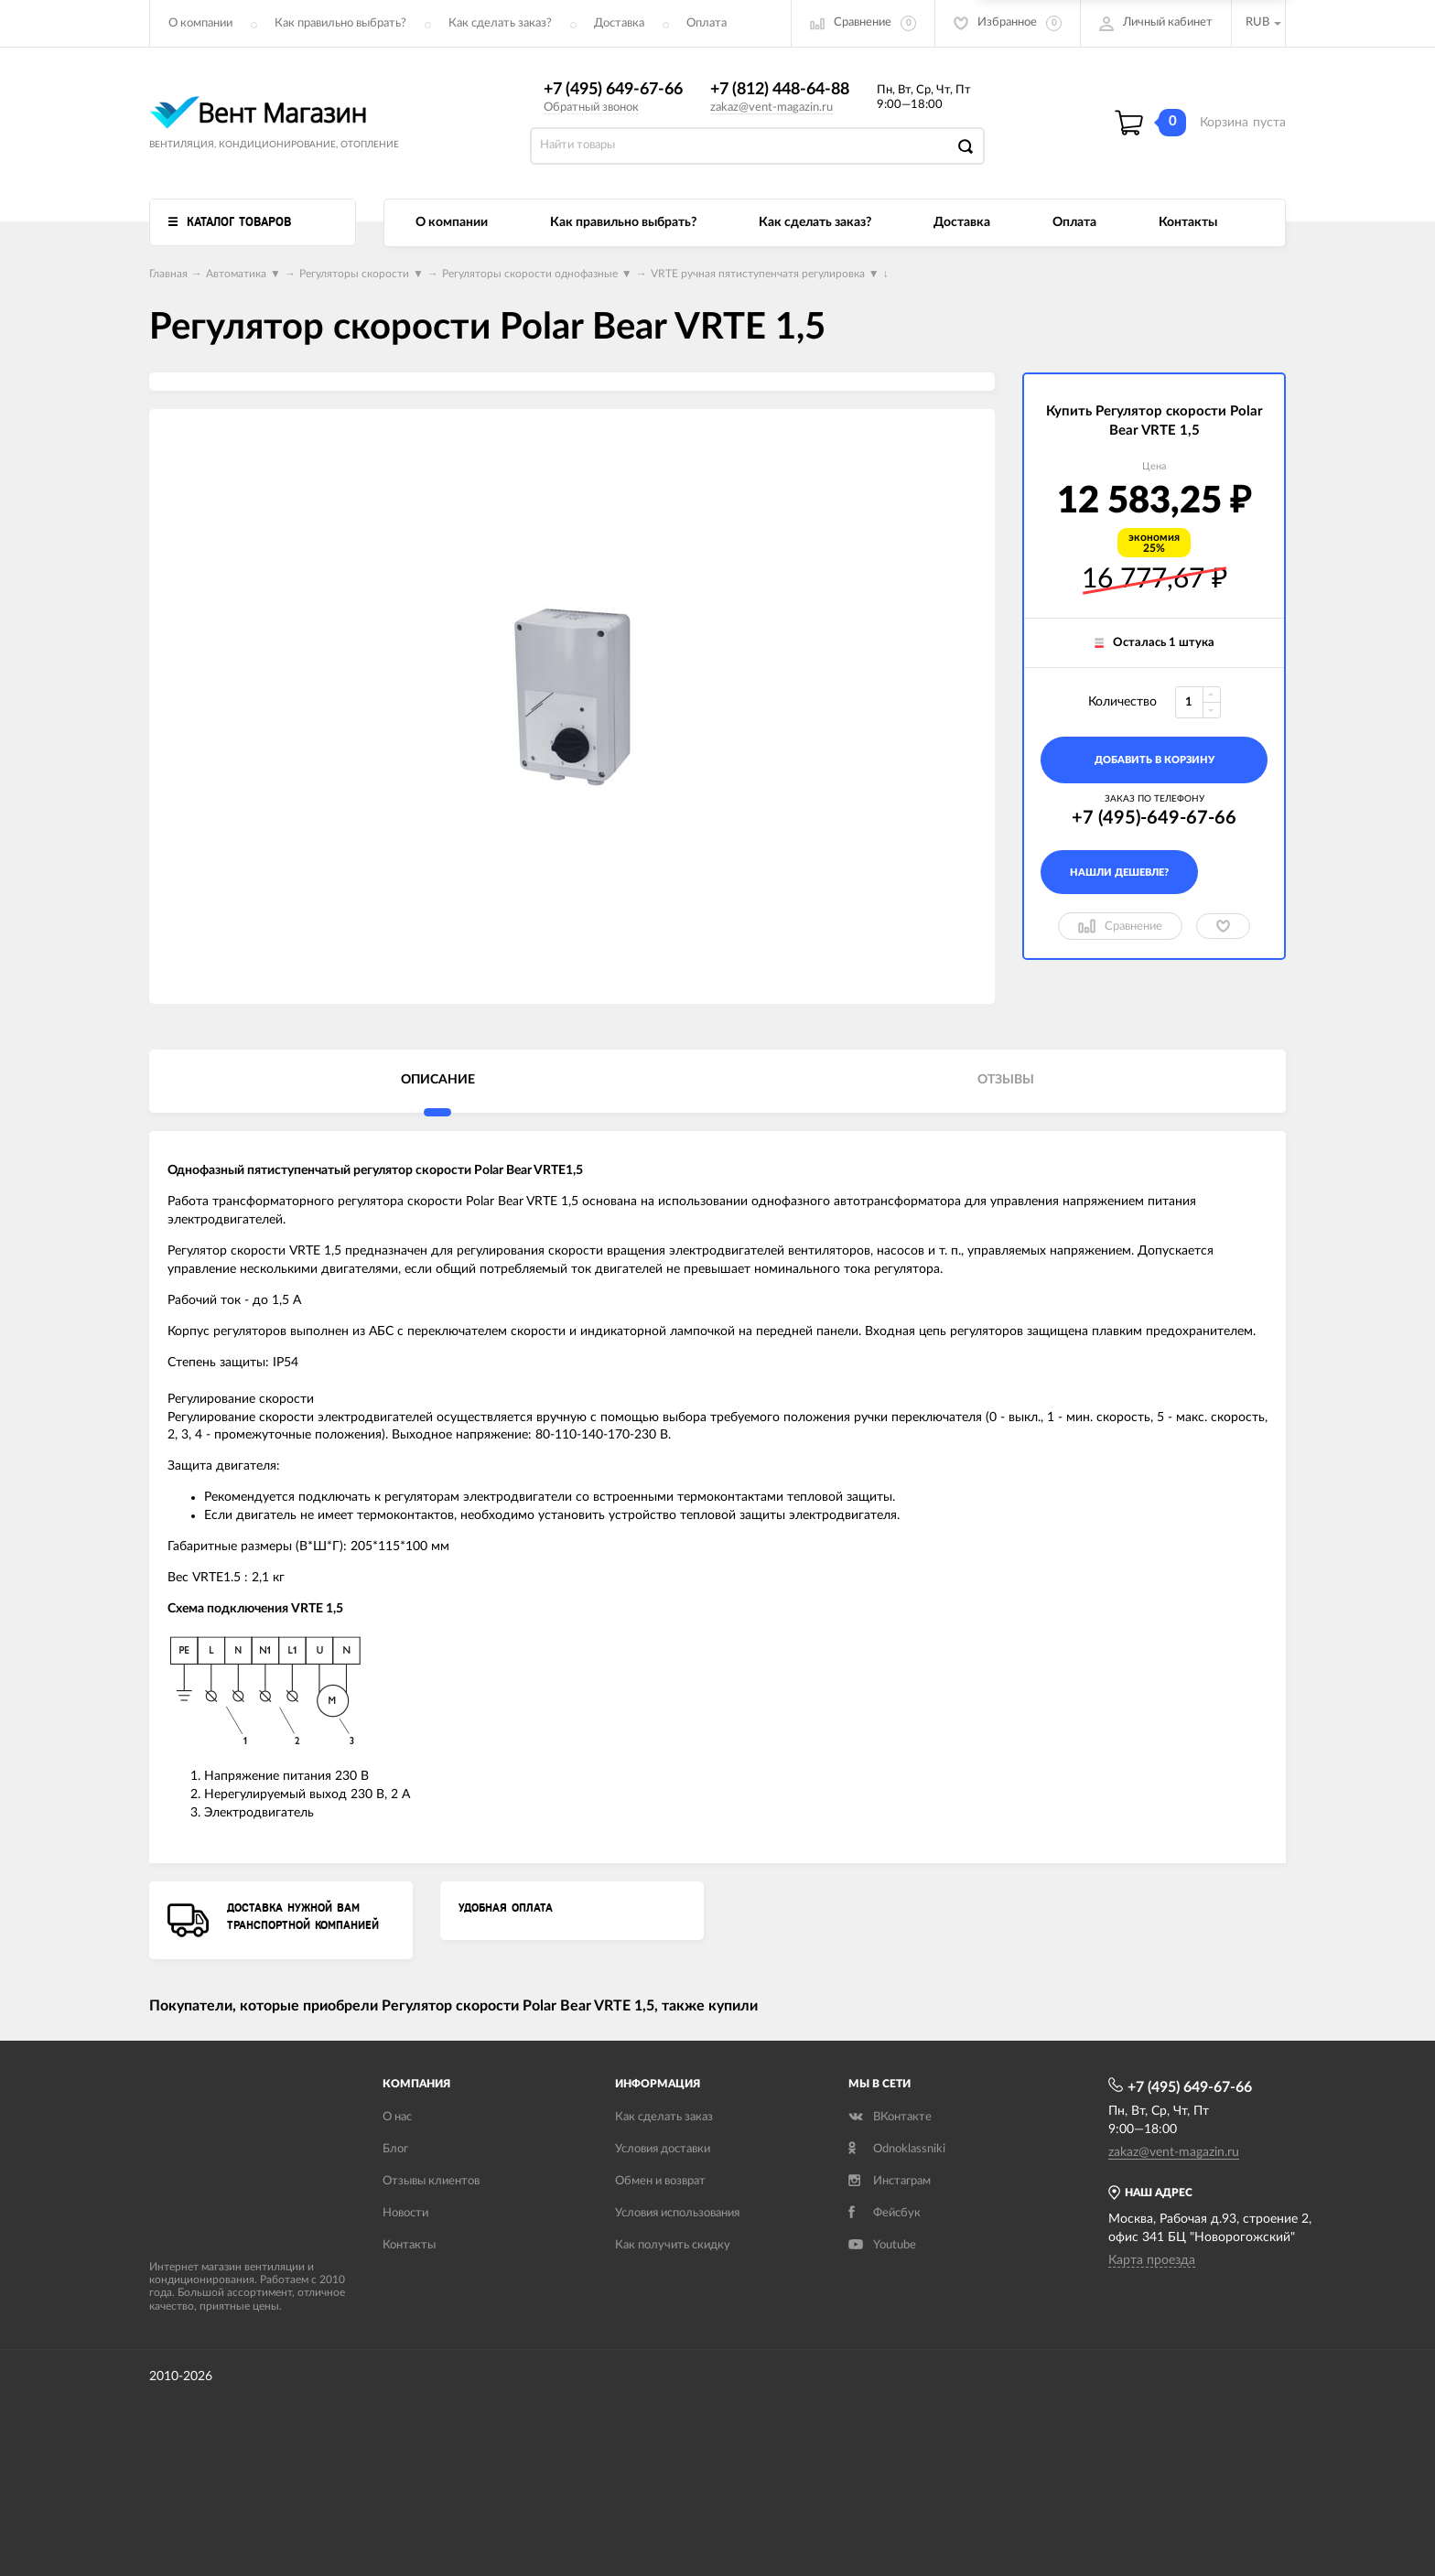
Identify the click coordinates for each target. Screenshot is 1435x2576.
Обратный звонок (591, 107)
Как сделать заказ (664, 2117)
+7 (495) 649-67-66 (613, 89)
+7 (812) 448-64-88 (779, 89)
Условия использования (677, 2213)
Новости (405, 2213)
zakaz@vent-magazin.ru (771, 107)
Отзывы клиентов (431, 2181)
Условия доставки (662, 2149)
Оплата (706, 23)
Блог (395, 2149)
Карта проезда (1151, 2260)
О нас (397, 2117)
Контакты (1188, 222)
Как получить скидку (672, 2245)
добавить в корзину (1154, 760)
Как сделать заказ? (500, 23)
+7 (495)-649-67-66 (1154, 818)
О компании (200, 23)
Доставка (619, 23)
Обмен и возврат (660, 2181)
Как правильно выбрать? (340, 23)
